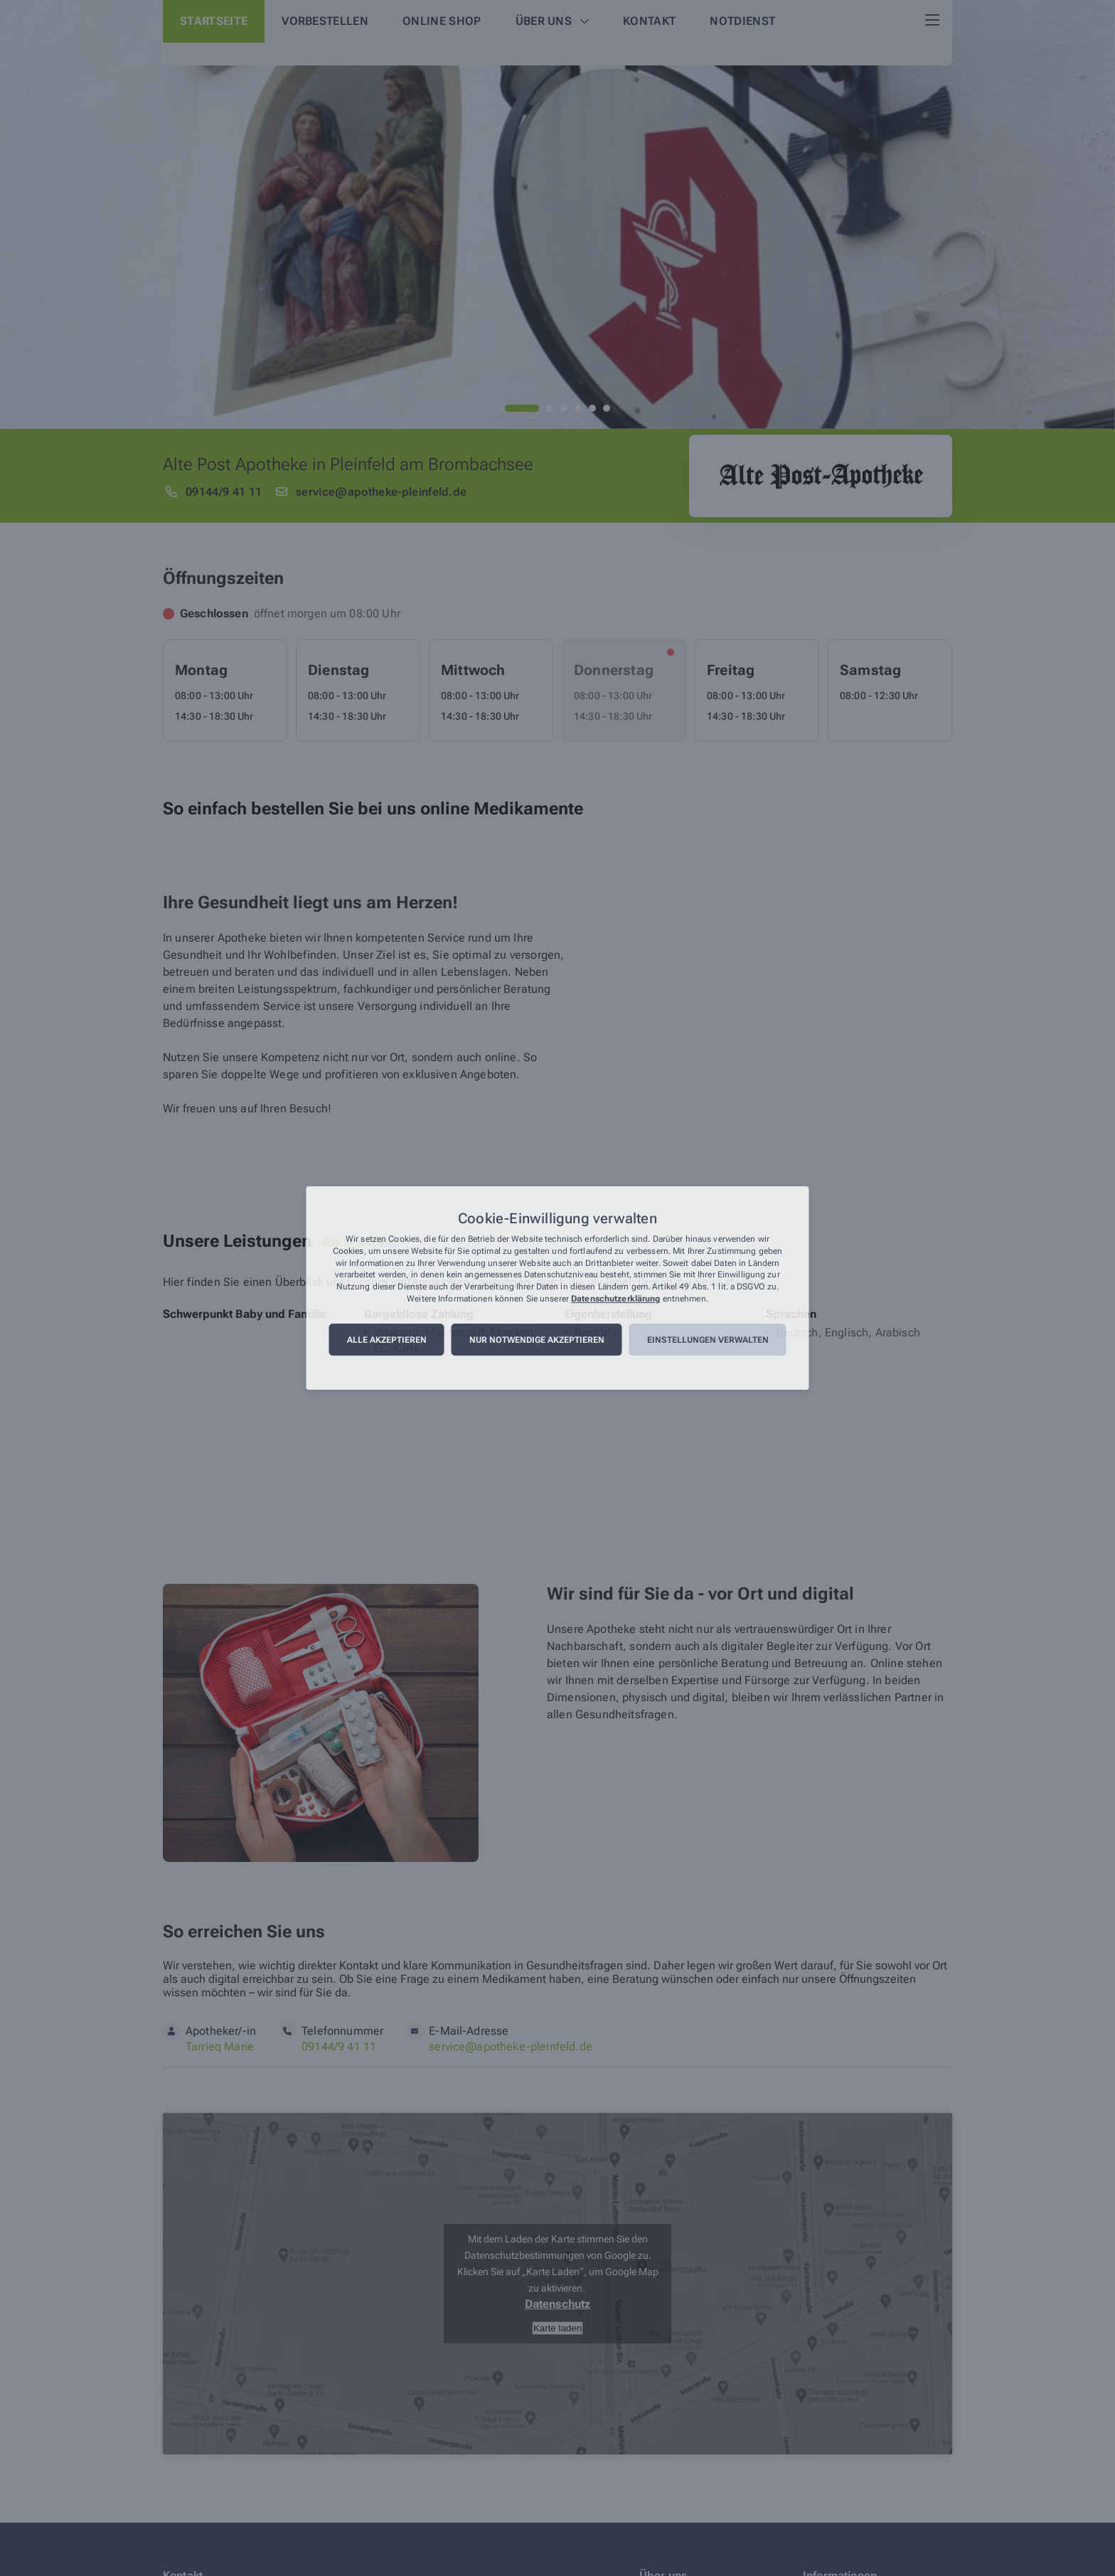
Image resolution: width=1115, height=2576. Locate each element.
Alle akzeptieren (387, 1340)
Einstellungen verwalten (708, 1340)
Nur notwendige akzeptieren (536, 1340)
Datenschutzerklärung (615, 1299)
